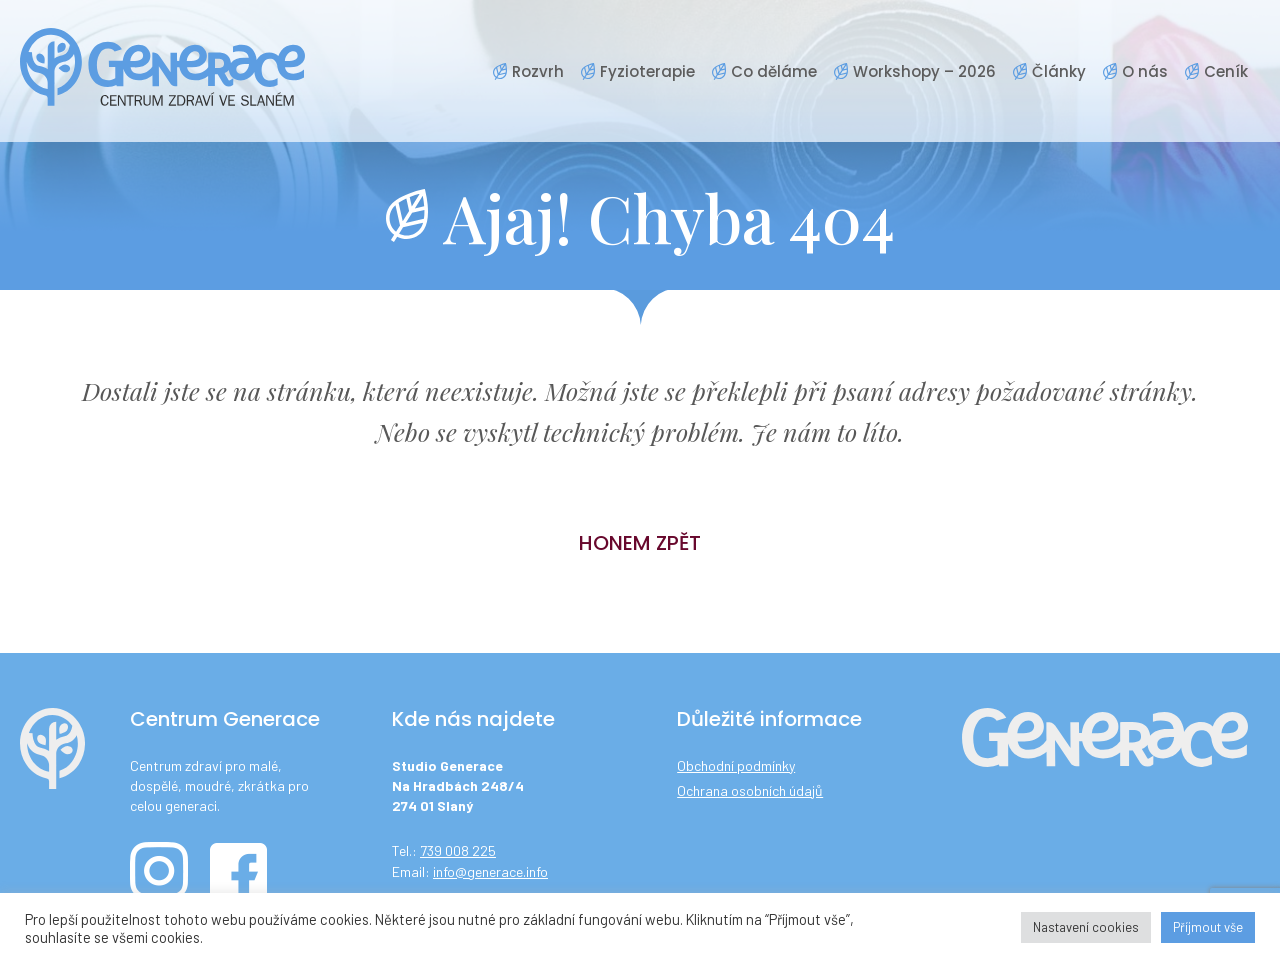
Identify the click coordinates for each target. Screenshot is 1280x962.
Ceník (1226, 71)
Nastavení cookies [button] (1086, 927)
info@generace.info (490, 871)
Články (1059, 71)
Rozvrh (538, 71)
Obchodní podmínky (736, 765)
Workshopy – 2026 (924, 71)
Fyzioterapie (647, 71)
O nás (1145, 71)
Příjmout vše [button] (1208, 927)
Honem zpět (640, 543)
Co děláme (774, 71)
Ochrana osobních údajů (750, 790)
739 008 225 (458, 850)
